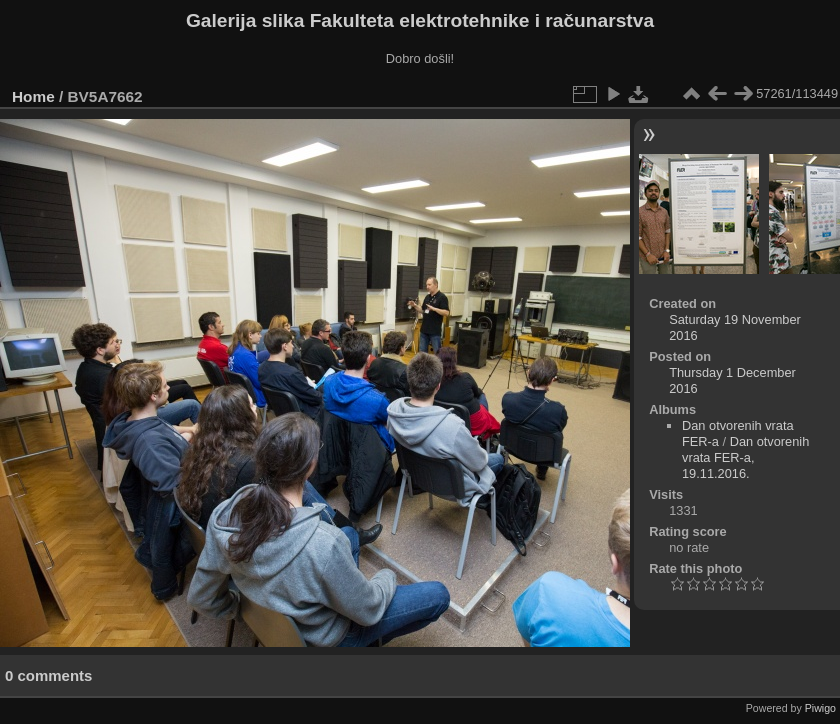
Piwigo (820, 708)
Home (33, 96)
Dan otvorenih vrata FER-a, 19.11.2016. (745, 457)
